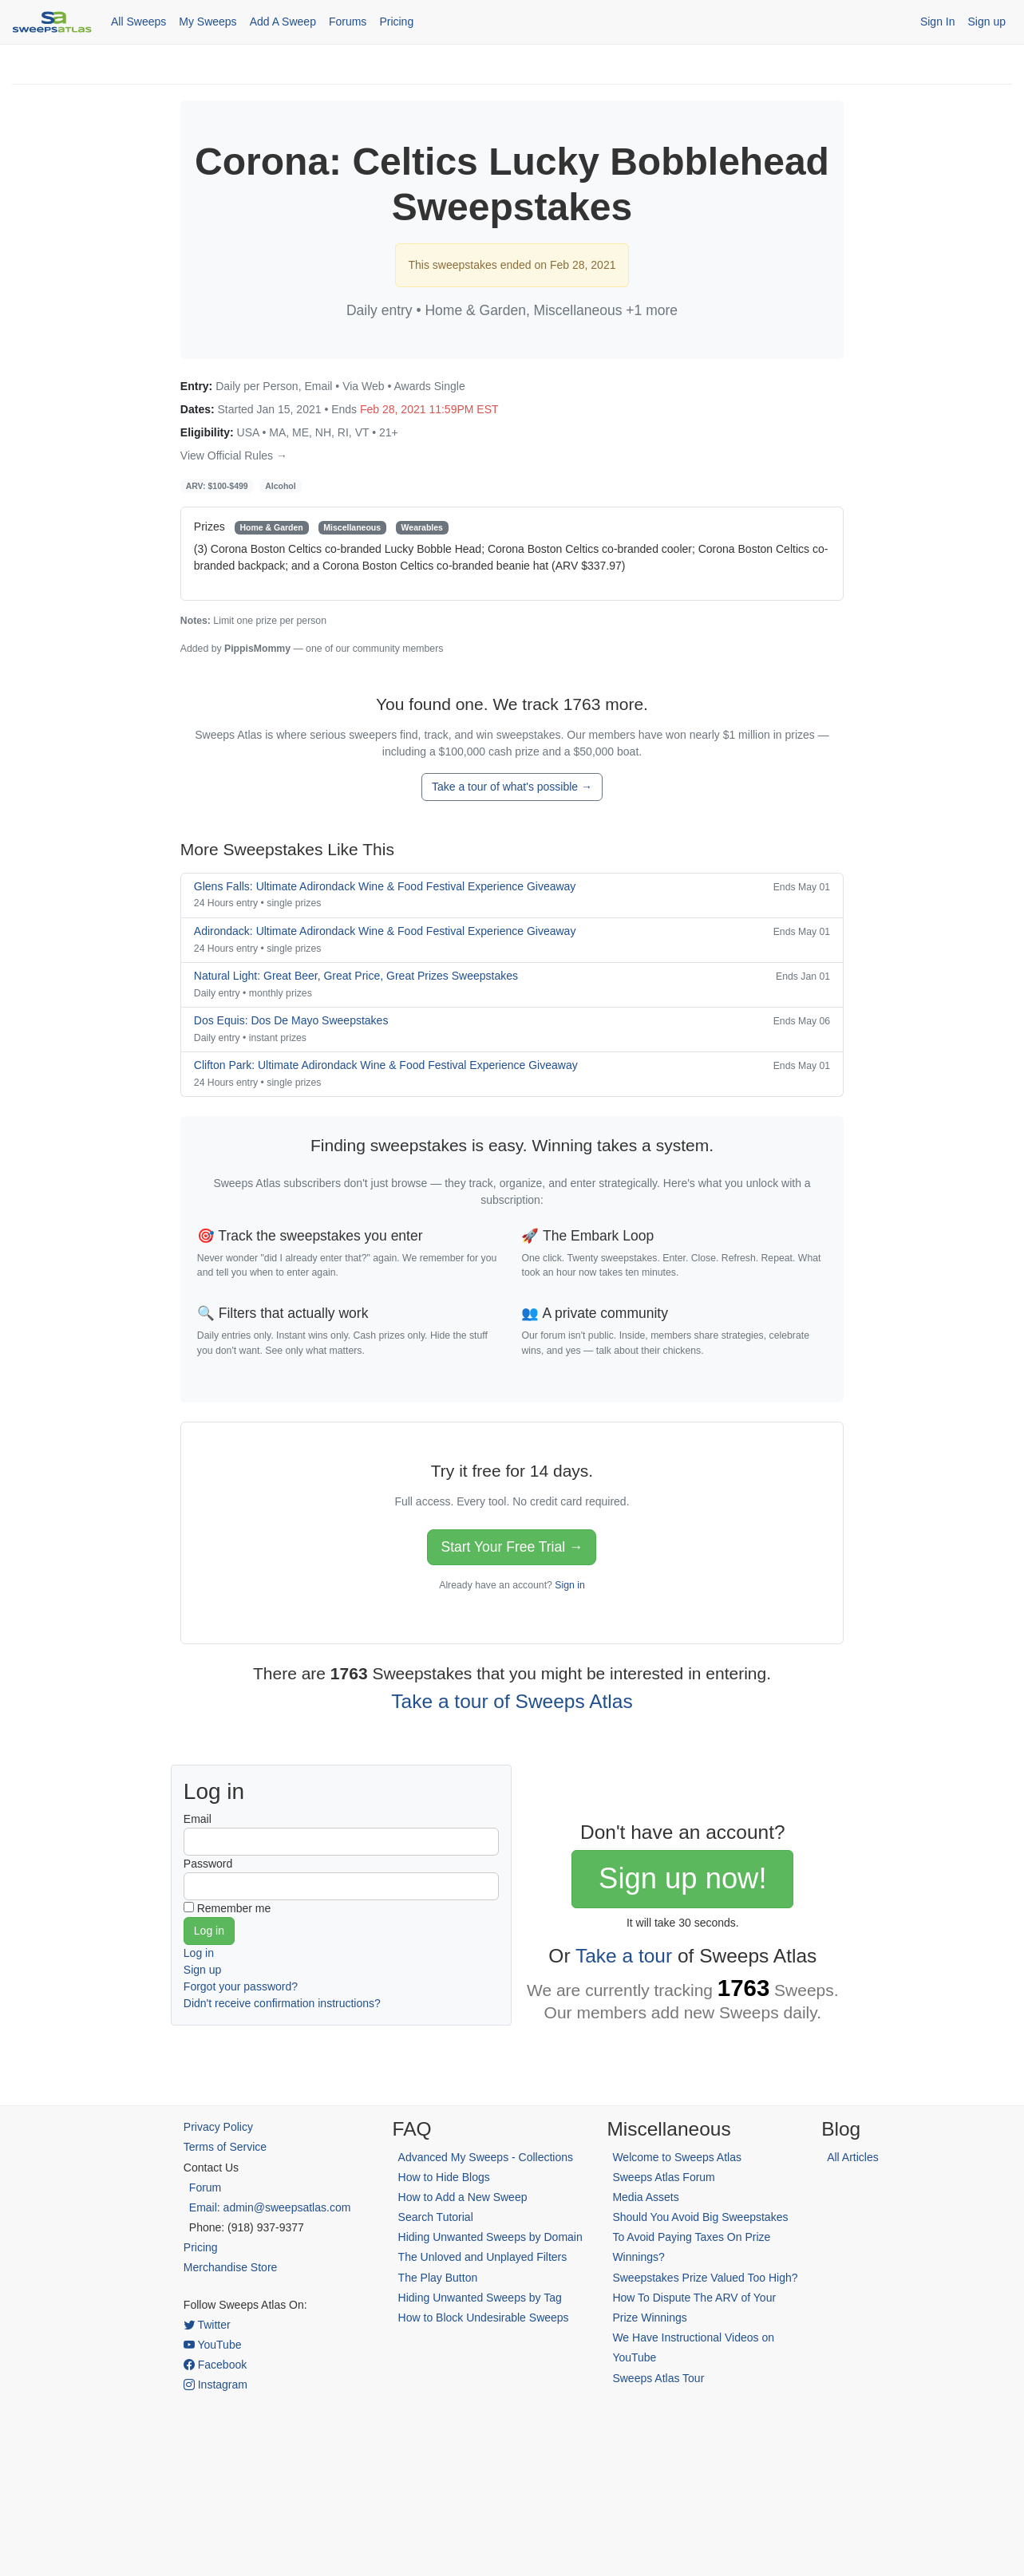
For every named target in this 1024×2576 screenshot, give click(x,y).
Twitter (207, 2324)
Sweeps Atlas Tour (658, 2378)
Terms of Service (225, 2146)
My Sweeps (207, 21)
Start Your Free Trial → (512, 1547)
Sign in (569, 1585)
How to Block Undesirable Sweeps (483, 2317)
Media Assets (645, 2197)
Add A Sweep (283, 21)
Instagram (215, 2384)
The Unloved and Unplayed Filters (482, 2257)
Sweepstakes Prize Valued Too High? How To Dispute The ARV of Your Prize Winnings (704, 2297)
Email (198, 1819)
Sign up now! (682, 1878)
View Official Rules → (233, 455)
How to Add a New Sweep (463, 2197)
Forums (347, 21)
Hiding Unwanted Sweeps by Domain (490, 2237)
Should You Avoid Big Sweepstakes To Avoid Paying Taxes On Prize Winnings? (700, 2237)
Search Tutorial (435, 2217)
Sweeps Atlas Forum (663, 2177)
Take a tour (623, 1956)
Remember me (234, 1908)
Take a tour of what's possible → (512, 786)
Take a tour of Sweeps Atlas (511, 1701)
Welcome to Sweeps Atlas (676, 2157)
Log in (199, 1953)
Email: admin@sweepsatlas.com (270, 2207)
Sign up (987, 21)
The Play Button (438, 2277)
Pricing (396, 21)
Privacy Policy (218, 2126)
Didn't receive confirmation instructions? (282, 2003)
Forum (205, 2187)
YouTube (213, 2344)
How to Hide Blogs (444, 2177)
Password (208, 1863)
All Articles (853, 2157)
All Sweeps (138, 21)
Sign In (937, 21)
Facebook (215, 2364)
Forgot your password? (241, 1986)
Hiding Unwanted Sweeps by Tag (480, 2297)
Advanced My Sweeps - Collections (485, 2157)
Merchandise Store (231, 2267)
